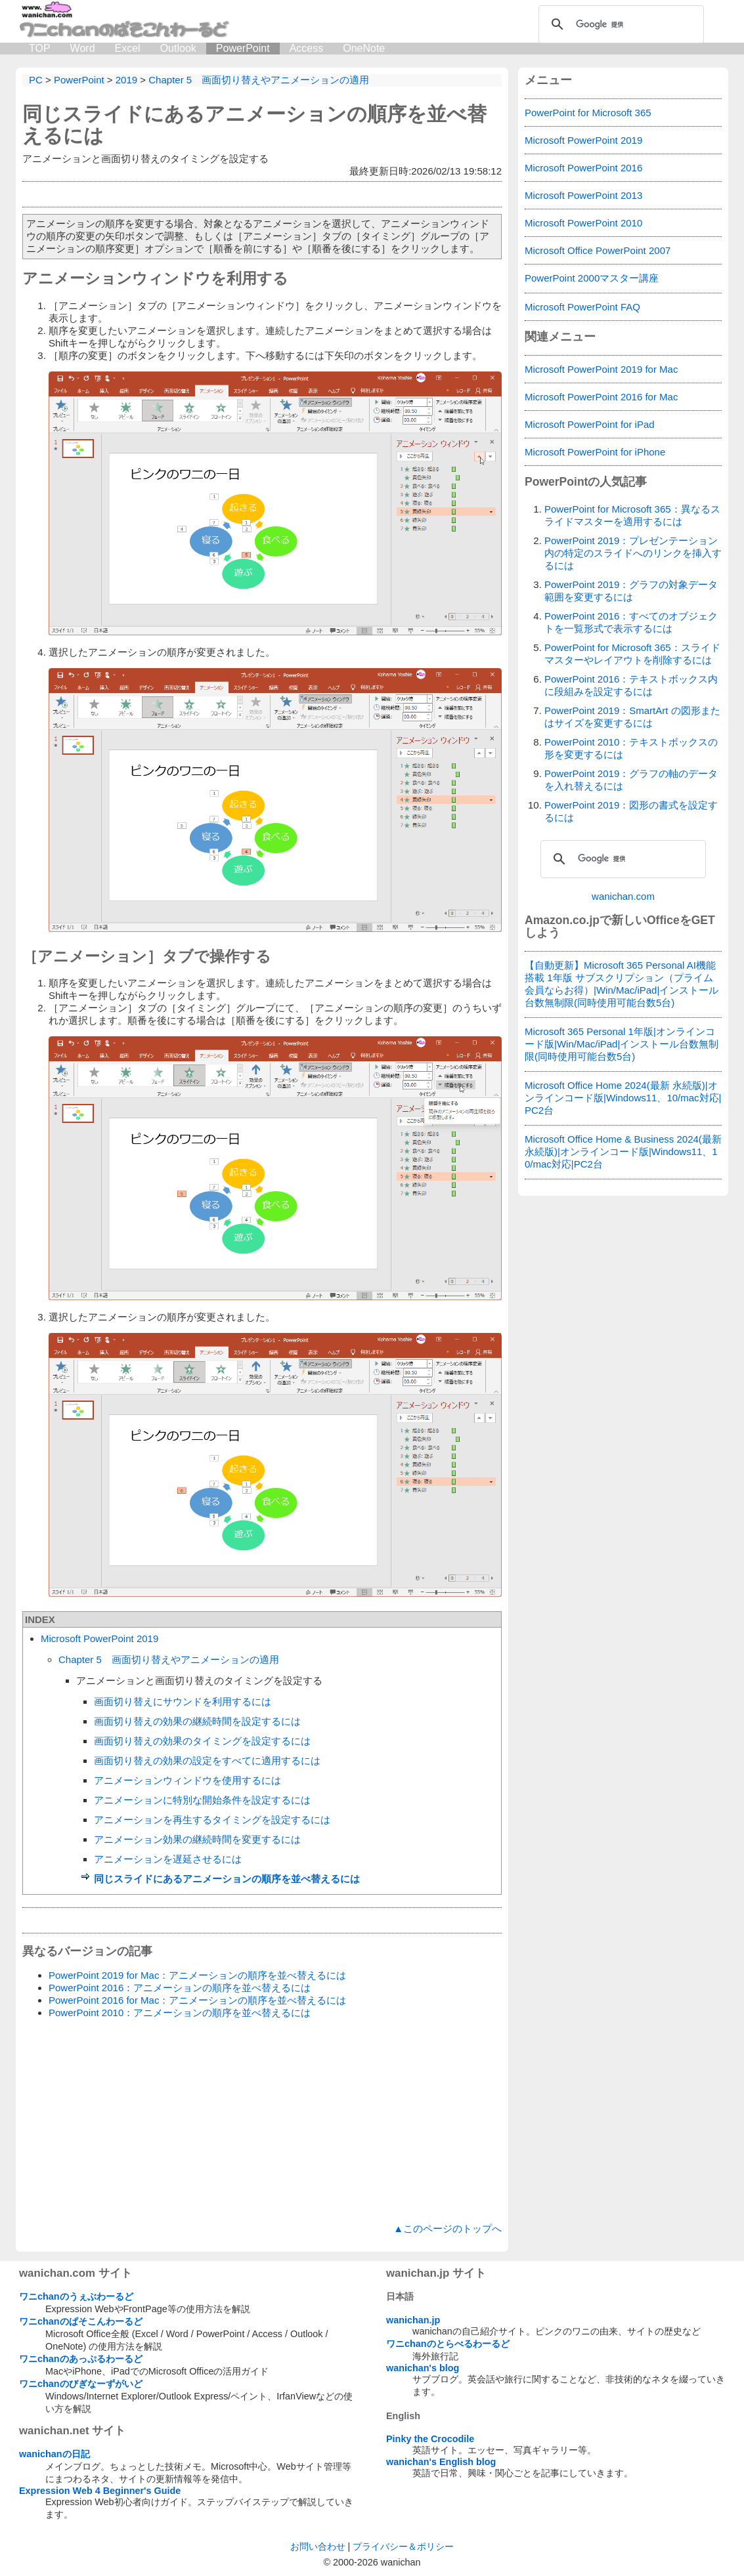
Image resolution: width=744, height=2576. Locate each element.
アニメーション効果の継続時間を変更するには (197, 1839)
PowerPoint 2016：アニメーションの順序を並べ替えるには (180, 1987)
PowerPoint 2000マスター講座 (592, 278)
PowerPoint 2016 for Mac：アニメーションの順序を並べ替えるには (197, 2000)
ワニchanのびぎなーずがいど (80, 2383)
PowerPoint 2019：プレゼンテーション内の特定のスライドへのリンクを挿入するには (633, 553)
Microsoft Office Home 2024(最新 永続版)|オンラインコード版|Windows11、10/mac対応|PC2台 (623, 1098)
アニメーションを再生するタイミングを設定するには (212, 1819)
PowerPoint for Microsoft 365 (588, 112)
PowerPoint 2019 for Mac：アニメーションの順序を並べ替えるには (197, 1975)
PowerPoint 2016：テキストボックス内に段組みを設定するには (631, 685)
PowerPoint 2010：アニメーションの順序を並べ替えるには (180, 2012)
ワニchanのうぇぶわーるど (76, 2296)
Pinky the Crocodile (430, 2439)
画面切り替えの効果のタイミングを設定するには (202, 1740)
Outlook (178, 48)
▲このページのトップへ (447, 2228)
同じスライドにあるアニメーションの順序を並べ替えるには (227, 1878)
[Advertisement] (262, 2121)
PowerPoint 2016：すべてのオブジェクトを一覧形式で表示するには (631, 622)
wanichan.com (623, 896)
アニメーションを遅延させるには (168, 1859)
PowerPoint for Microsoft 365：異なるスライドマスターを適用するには (632, 515)
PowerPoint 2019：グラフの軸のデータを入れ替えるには (631, 780)
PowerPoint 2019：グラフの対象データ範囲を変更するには (631, 590)
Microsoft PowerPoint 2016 (583, 167)
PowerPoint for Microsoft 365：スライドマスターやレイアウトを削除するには (632, 653)
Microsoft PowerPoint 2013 (583, 195)
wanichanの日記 (54, 2454)
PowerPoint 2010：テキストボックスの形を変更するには (631, 748)
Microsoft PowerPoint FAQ (582, 306)
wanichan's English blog (441, 2462)
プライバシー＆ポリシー (403, 2546)
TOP (40, 48)
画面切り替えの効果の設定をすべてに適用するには (207, 1760)
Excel (128, 48)
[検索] (619, 24)
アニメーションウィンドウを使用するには (187, 1780)
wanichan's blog (422, 2368)
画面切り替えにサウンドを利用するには (182, 1701)
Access (307, 48)
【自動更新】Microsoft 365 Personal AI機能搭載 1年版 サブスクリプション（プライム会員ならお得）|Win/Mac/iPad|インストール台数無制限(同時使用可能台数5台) (621, 984)
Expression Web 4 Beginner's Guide (100, 2490)
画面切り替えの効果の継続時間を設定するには (197, 1721)
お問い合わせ (317, 2546)
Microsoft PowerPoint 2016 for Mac (601, 396)
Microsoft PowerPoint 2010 (583, 222)
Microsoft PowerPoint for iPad (590, 424)
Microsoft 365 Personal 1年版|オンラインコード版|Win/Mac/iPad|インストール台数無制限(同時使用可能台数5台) (621, 1044)
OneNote (364, 48)
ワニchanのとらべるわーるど (448, 2343)
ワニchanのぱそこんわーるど (80, 2321)
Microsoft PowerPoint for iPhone (595, 451)
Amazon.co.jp (562, 920)
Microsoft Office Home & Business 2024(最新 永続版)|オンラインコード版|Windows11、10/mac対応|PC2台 (623, 1151)
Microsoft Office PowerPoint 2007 (597, 250)
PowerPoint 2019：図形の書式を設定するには (631, 811)
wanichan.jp (413, 2320)
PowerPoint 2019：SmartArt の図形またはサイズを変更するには (632, 716)
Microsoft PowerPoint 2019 (99, 1638)
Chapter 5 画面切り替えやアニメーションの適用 (168, 1659)
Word (82, 48)
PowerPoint (243, 48)
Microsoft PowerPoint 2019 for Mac (601, 369)
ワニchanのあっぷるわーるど (80, 2359)
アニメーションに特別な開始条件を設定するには (202, 1799)
